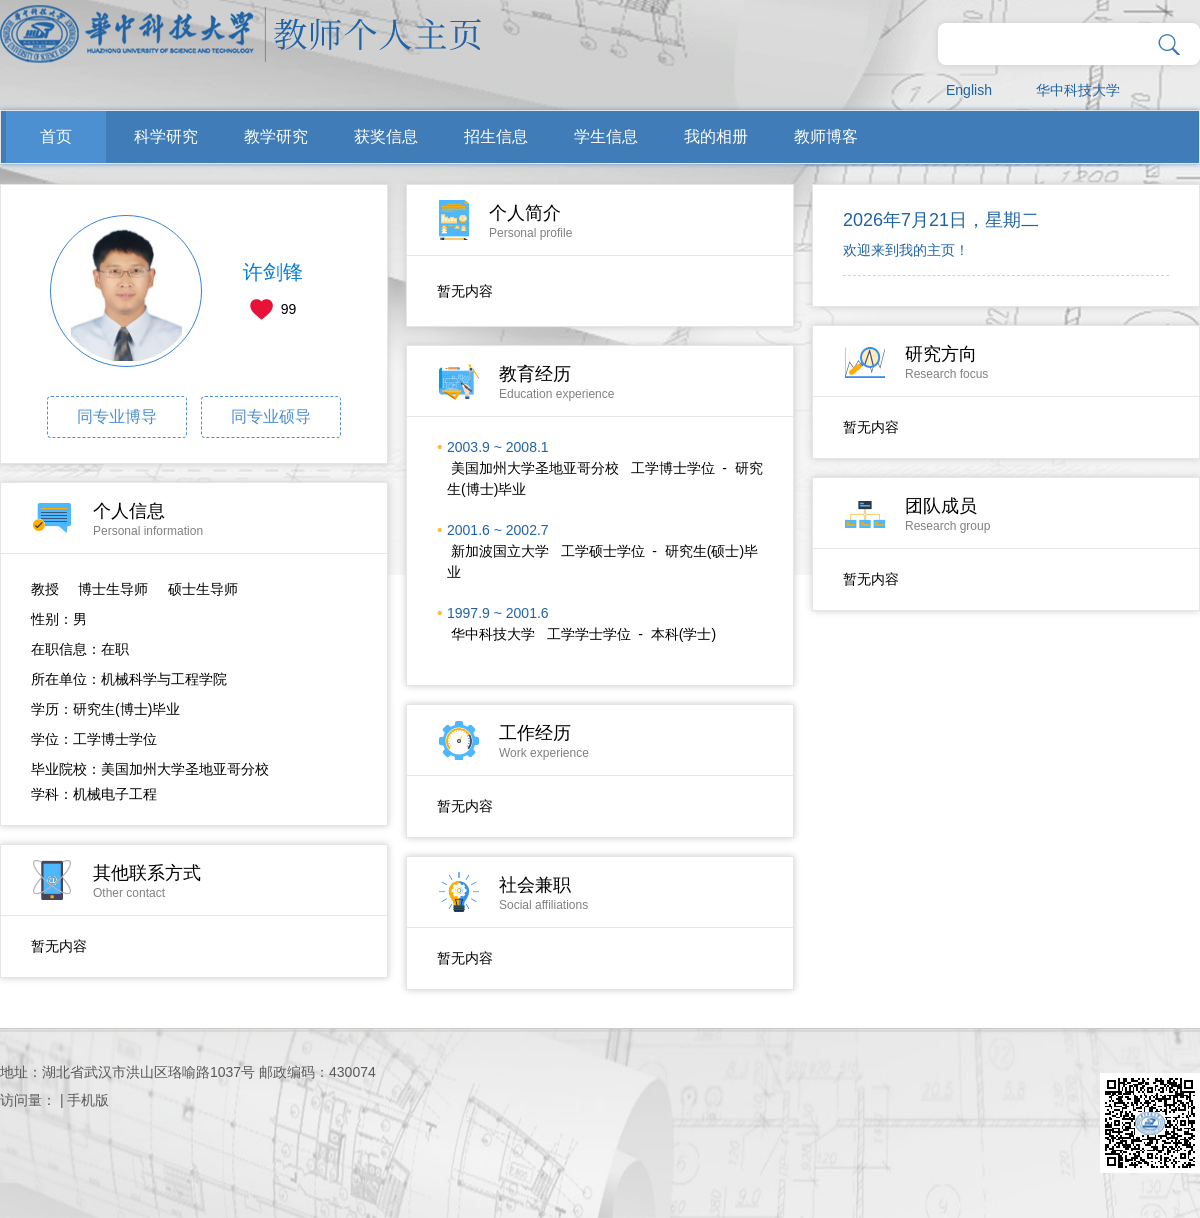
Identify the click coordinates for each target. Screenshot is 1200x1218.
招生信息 (496, 136)
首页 (56, 136)
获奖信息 (386, 136)
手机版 (88, 1100)
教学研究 (276, 136)
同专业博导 (117, 416)
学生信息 (606, 136)
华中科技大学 (1078, 90)
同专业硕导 (271, 416)
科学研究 (166, 136)
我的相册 (716, 136)
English (969, 90)
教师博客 (826, 136)
